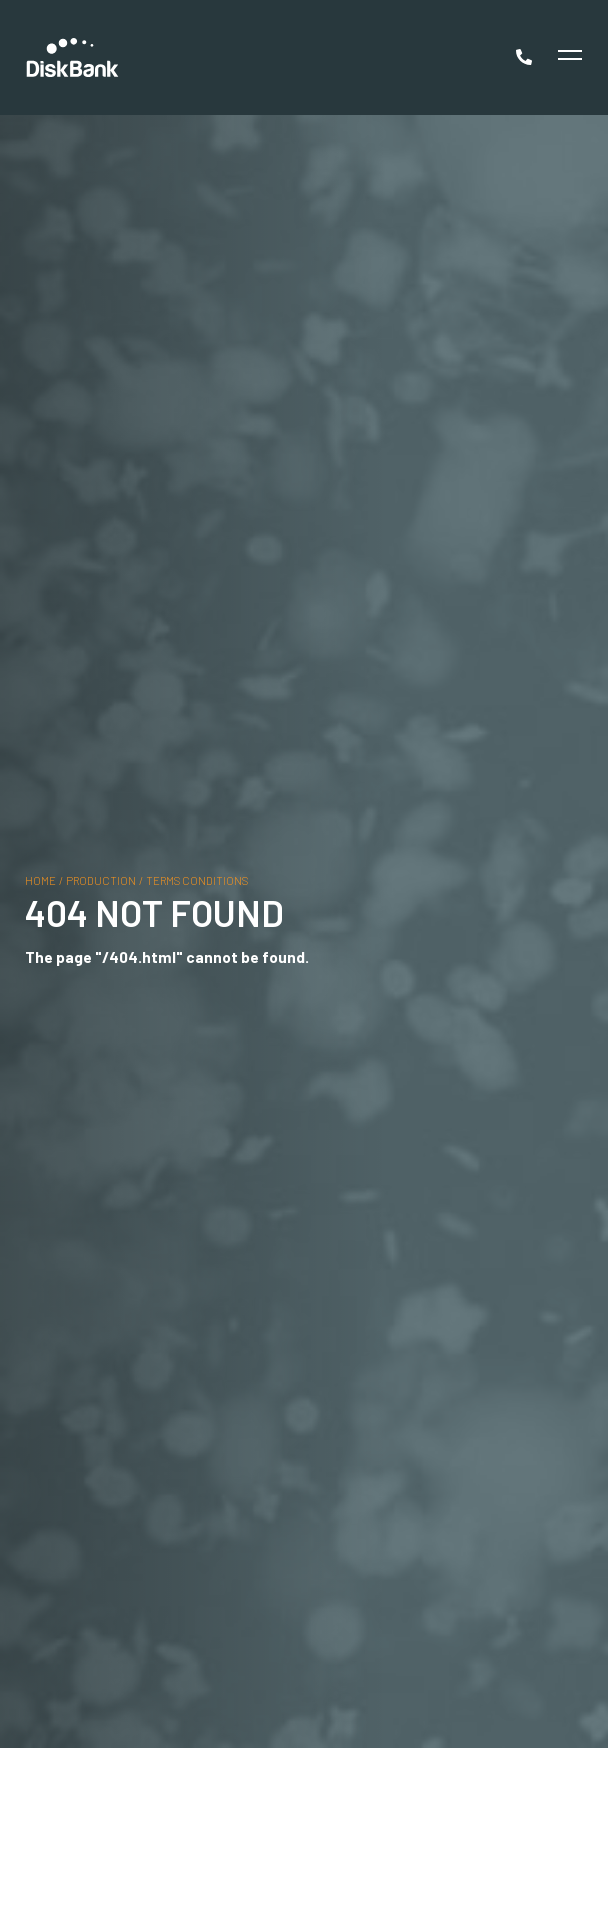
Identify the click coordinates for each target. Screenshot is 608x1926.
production (101, 879)
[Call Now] (526, 57)
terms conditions (197, 879)
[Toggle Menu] (567, 57)
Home (40, 879)
